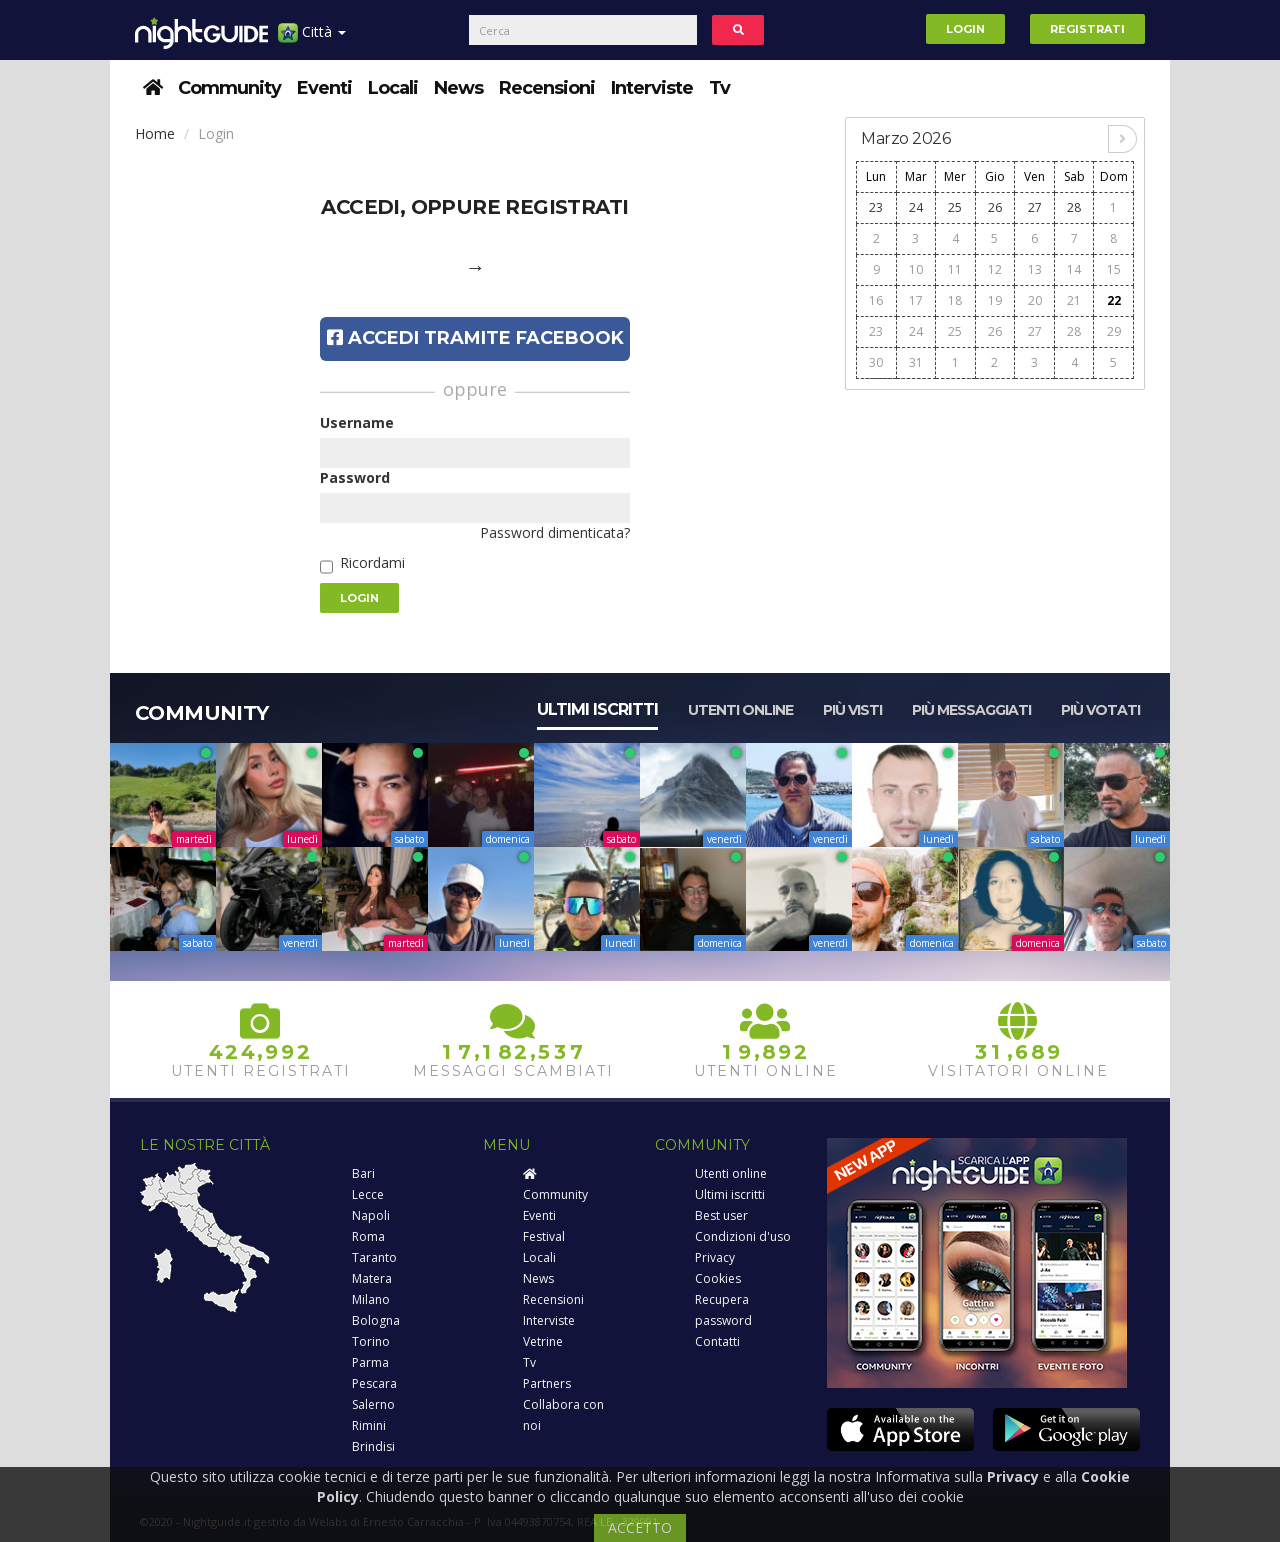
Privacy (715, 1257)
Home (155, 133)
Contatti (717, 1341)
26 (995, 207)
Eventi (324, 88)
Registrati (1087, 29)
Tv (719, 88)
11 (955, 269)
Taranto (374, 1257)
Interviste (652, 88)
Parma (370, 1362)
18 (955, 300)
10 (916, 269)
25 (955, 207)
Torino (371, 1341)
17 (916, 300)
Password (355, 477)
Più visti (852, 710)
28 (1074, 207)
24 (916, 207)
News (458, 88)
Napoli (371, 1215)
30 (876, 362)
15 (1114, 269)
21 (1074, 300)
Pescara (374, 1383)
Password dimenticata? (555, 532)
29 (1114, 331)
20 (1035, 300)
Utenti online (740, 710)
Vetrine (543, 1341)
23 (876, 207)
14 (1074, 269)
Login (965, 29)
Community (229, 88)
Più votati (1100, 710)
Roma (368, 1236)
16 (876, 300)
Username (357, 422)
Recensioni (547, 88)
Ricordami (372, 562)
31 (916, 362)
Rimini (369, 1425)
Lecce (368, 1194)
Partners (547, 1383)
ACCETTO (640, 1527)
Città (312, 39)
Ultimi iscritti (597, 709)
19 (995, 300)
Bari (363, 1173)
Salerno (373, 1404)
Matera (372, 1278)
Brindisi (373, 1446)
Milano (371, 1299)
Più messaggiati (971, 710)
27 (1035, 207)
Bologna (376, 1320)
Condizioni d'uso (743, 1236)
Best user (721, 1215)
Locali (393, 88)
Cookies (718, 1278)
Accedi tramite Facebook (475, 338)
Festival (544, 1236)
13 (1035, 269)
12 (995, 269)
